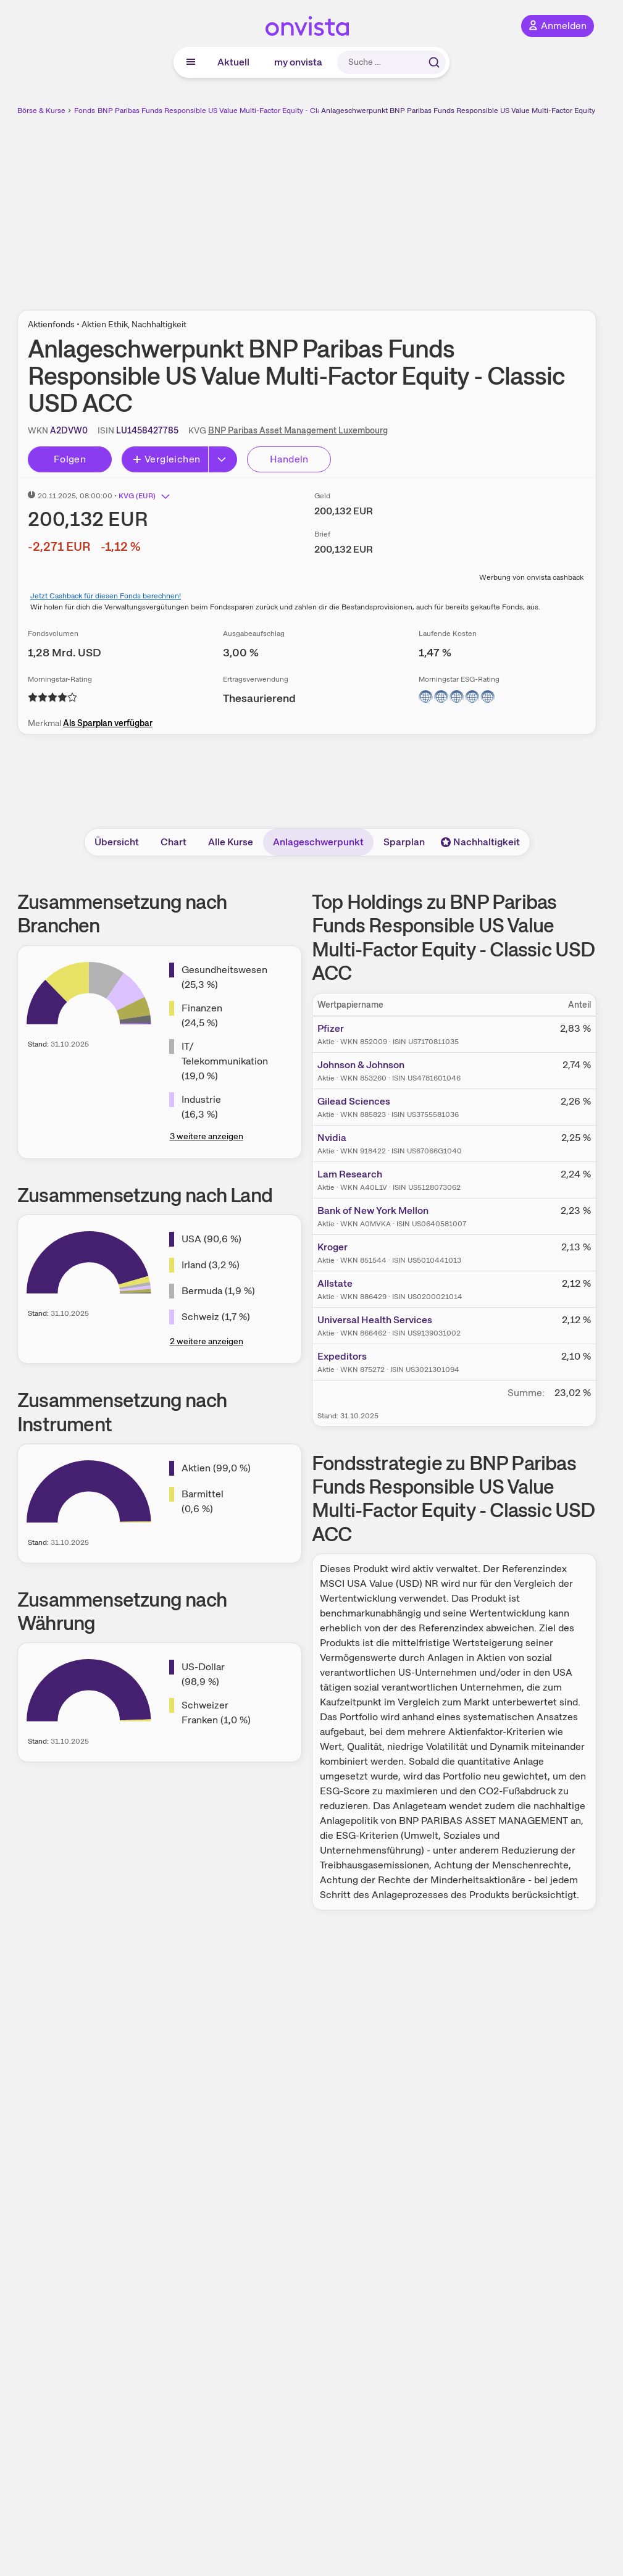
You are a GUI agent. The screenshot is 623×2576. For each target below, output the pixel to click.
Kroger (332, 1246)
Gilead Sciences (353, 1101)
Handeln (289, 459)
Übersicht (116, 841)
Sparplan (404, 841)
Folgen (70, 459)
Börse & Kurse (41, 110)
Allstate (335, 1283)
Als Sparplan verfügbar (108, 723)
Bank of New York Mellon (373, 1210)
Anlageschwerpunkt (318, 841)
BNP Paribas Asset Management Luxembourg (298, 430)
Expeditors (342, 1356)
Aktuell (233, 62)
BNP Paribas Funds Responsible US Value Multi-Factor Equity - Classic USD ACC (233, 110)
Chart (173, 841)
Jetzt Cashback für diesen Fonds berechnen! (105, 596)
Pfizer (330, 1028)
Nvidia (331, 1137)
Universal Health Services (374, 1319)
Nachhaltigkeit (480, 841)
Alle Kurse (230, 841)
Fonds (84, 110)
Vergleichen (166, 459)
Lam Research (349, 1174)
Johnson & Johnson (360, 1064)
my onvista (298, 62)
